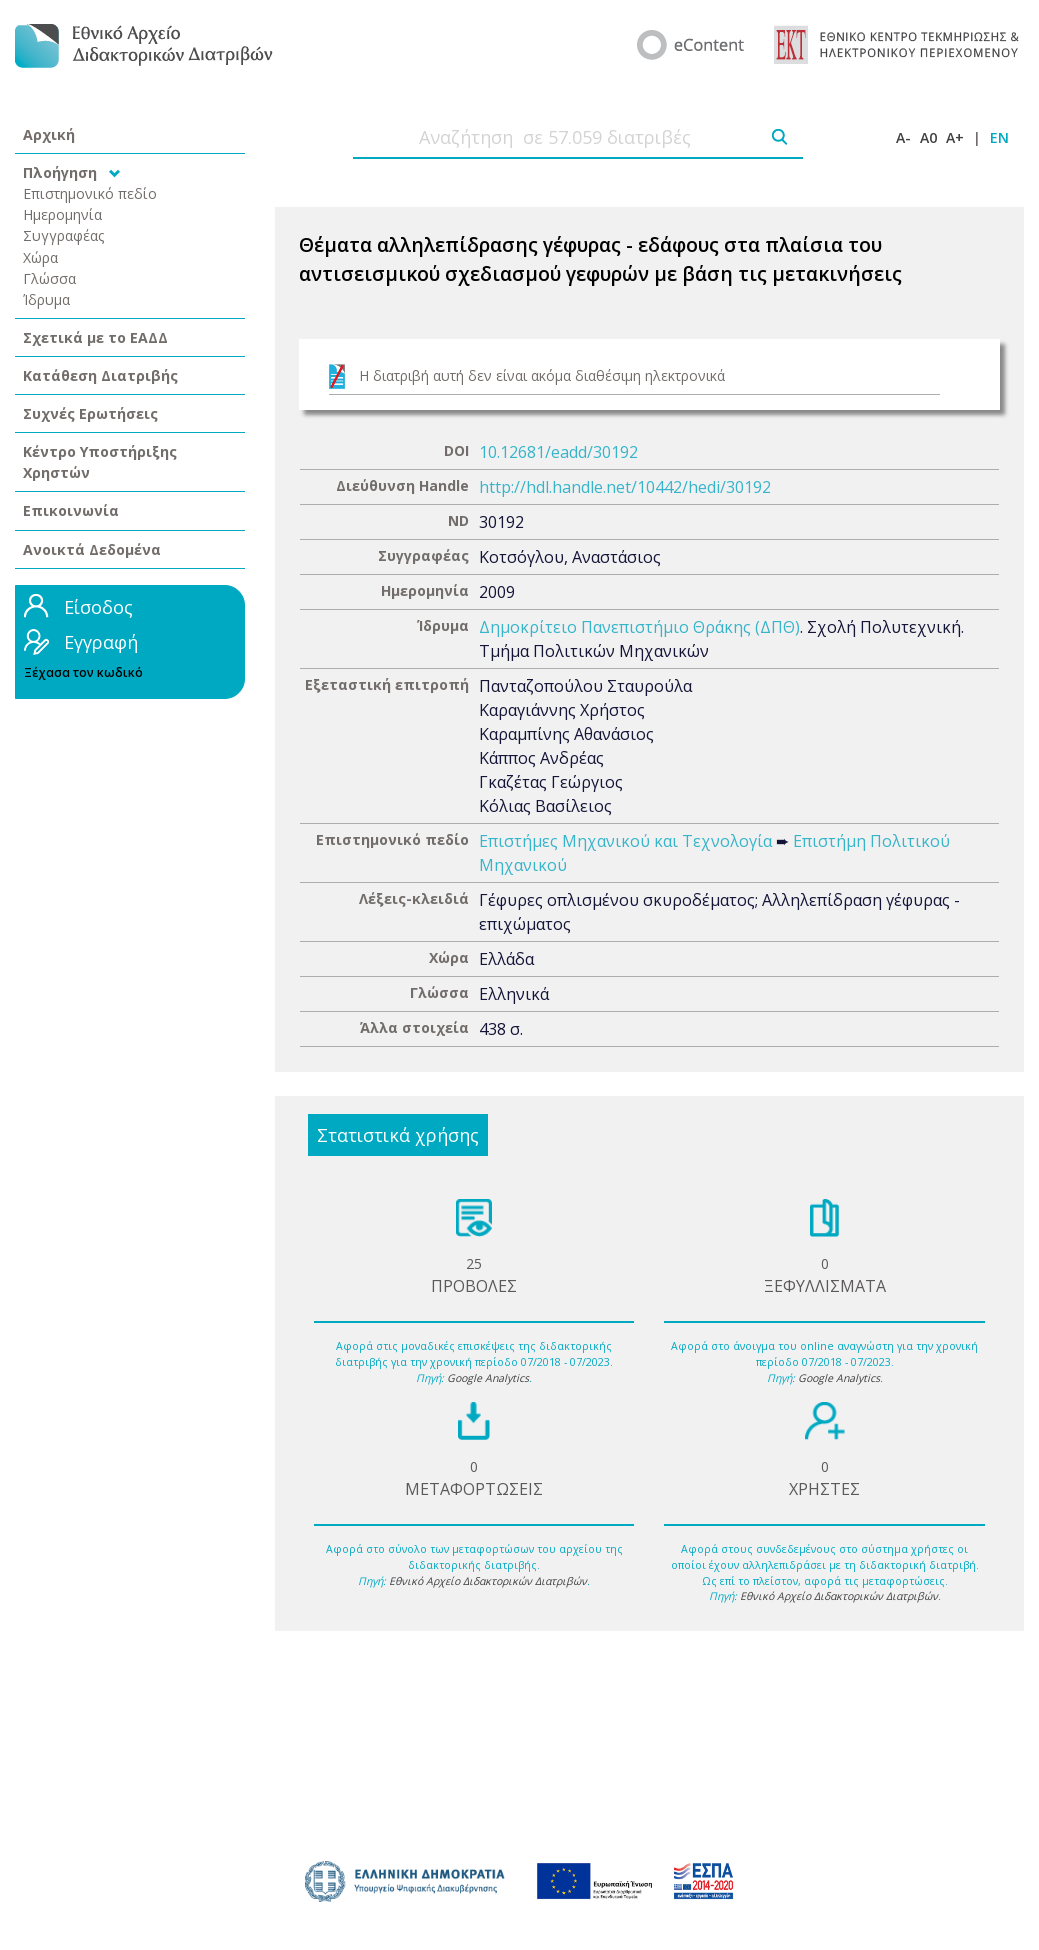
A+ (955, 137)
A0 (928, 137)
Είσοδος (98, 607)
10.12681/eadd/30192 (558, 452)
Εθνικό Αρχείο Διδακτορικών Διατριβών (488, 1581)
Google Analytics (488, 1378)
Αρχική (49, 134)
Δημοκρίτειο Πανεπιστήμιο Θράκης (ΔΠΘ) (639, 627)
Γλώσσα (49, 278)
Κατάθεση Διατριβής (100, 375)
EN (999, 137)
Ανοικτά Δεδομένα (92, 549)
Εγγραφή (101, 642)
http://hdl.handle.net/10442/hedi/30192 (625, 487)
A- (903, 137)
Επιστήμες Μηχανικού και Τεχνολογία (625, 841)
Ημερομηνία (62, 214)
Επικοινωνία (71, 510)
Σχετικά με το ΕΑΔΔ (95, 337)
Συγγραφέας (64, 235)
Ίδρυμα (46, 299)
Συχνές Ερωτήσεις (90, 413)
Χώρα (40, 257)
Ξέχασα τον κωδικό (83, 672)
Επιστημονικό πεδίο (90, 193)
